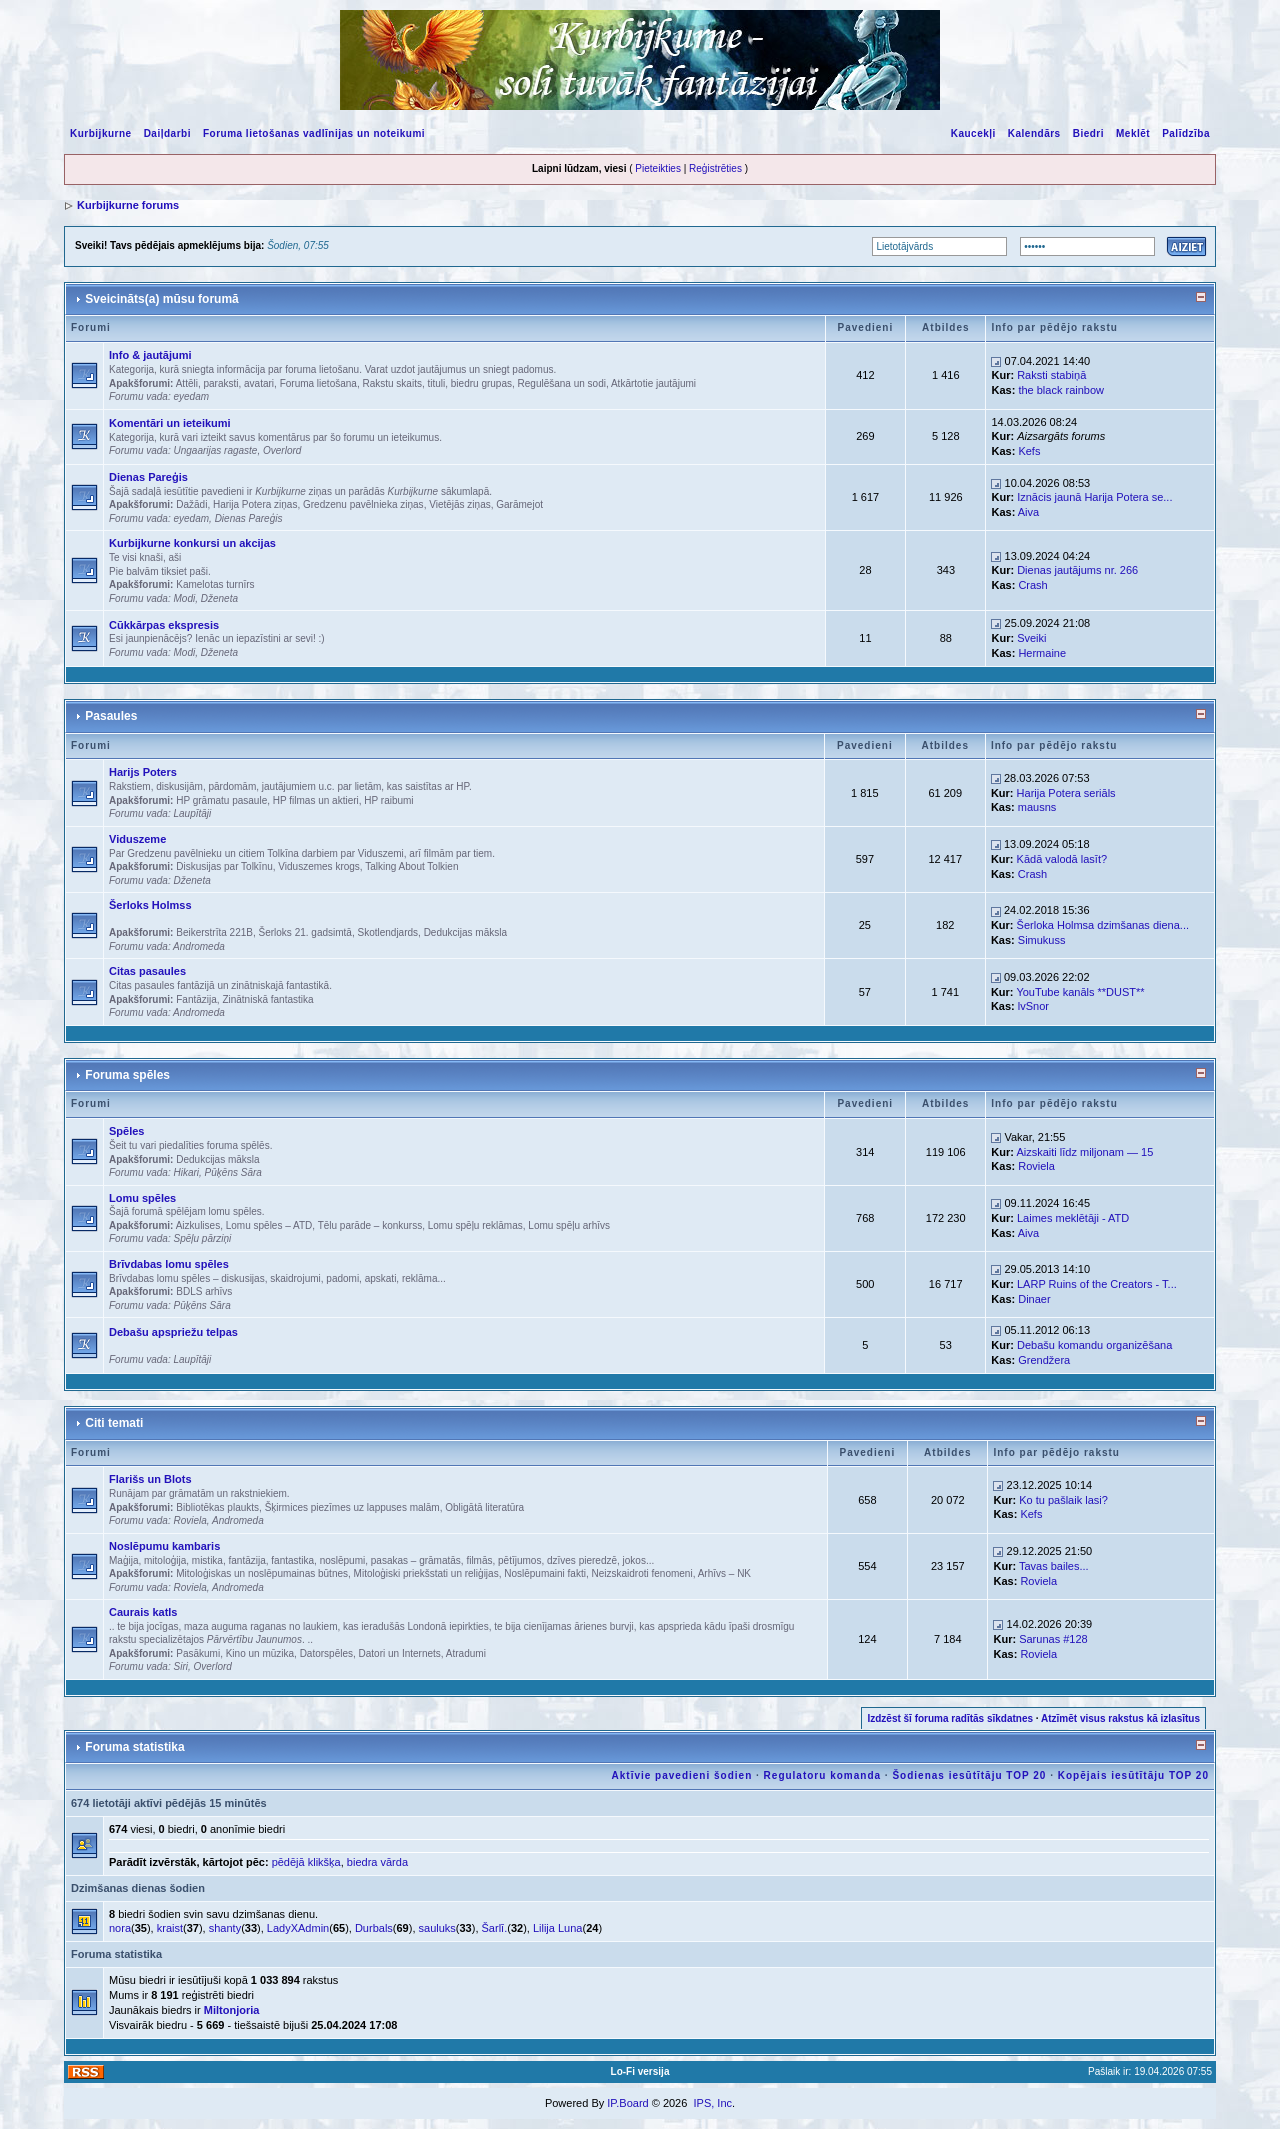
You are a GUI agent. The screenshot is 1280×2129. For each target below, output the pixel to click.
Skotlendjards (387, 932)
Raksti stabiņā (1051, 375)
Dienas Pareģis (148, 477)
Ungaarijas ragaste (215, 450)
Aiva (1028, 512)
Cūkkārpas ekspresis (164, 625)
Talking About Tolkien (411, 866)
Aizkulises (198, 1225)
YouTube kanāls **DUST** (1080, 992)
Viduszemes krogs (319, 866)
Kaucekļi (973, 133)
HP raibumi (388, 800)
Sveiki (1031, 638)
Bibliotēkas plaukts (217, 1507)
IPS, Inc (712, 2103)
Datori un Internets (400, 1653)
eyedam (191, 396)
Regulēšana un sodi (562, 383)
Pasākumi (198, 1653)
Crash (1032, 585)
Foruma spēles (127, 1075)
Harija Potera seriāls (1066, 793)
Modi (184, 598)
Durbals (374, 1928)
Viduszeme (137, 839)
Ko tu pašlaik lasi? (1063, 1500)
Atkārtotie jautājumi (653, 383)
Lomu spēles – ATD (269, 1225)
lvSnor (1033, 1006)
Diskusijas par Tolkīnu (224, 866)
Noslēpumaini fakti (545, 1573)
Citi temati (114, 1423)
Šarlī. (495, 1928)
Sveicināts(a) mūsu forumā (161, 299)
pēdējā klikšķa (306, 1862)
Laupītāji (192, 813)
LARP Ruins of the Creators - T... (1097, 1284)
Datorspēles (326, 1653)
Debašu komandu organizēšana (1094, 1345)
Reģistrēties (715, 168)
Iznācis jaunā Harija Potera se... (1094, 497)
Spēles (126, 1131)
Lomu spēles (142, 1198)
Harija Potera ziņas (255, 504)
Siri (180, 1666)
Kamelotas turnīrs (215, 584)
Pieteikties (658, 168)
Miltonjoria (232, 2010)
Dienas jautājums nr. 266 (1077, 570)
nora (120, 1928)
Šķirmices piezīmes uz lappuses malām (352, 1507)
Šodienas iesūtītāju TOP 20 (969, 1775)
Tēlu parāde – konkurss (370, 1225)
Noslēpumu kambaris (164, 1546)
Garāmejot (519, 504)
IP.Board (627, 2103)
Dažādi (191, 504)
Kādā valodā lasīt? (1062, 859)
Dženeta (219, 598)
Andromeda (199, 946)
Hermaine (1042, 653)
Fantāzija (196, 999)
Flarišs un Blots (150, 1479)
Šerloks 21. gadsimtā (305, 932)
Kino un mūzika (260, 1653)
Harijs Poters (143, 772)
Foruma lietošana (318, 383)
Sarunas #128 (1053, 1639)
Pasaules (111, 716)
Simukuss (1042, 940)
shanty (225, 1928)
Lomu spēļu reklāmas (475, 1225)
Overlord (282, 450)
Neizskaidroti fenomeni (641, 1573)
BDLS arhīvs (204, 1291)
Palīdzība (1186, 133)
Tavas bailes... (1054, 1566)
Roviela (1036, 1166)
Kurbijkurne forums (128, 205)
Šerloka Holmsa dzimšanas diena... (1103, 925)
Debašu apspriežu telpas (173, 1332)
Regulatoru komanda (822, 1775)
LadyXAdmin (298, 1928)
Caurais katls (143, 1612)
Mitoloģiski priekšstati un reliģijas (426, 1573)
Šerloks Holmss (150, 905)
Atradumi (466, 1653)
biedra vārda (377, 1862)
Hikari (186, 1172)
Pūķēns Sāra (233, 1172)
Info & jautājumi (150, 355)
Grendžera (1044, 1360)
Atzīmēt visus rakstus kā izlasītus (1120, 1718)
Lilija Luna (558, 1928)
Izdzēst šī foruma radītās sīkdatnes (950, 1718)
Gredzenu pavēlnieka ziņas (363, 504)
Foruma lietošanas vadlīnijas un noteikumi (314, 133)
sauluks (437, 1928)
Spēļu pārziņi (202, 1238)
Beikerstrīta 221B (214, 932)
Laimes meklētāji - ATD (1073, 1218)
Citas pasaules (147, 971)
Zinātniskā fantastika (267, 999)
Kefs (1029, 451)
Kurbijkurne (101, 133)
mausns (1037, 807)
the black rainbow (1061, 390)
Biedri (1088, 133)
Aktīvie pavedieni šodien (682, 1775)
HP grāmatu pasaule (221, 800)
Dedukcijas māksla (465, 932)
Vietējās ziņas (460, 504)
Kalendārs (1034, 133)
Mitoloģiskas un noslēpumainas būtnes (262, 1573)
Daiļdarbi (167, 133)
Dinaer (1034, 1299)
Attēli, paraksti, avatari (225, 383)
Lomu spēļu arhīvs (569, 1225)
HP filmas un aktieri (316, 800)
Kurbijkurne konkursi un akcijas (192, 543)
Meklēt (1133, 133)
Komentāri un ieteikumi (170, 423)
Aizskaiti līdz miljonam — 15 (1084, 1152)
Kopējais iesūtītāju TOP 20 (1133, 1775)
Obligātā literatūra (484, 1507)
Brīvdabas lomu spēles (169, 1264)
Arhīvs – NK (724, 1573)
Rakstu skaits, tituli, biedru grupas (437, 383)
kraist (170, 1928)
